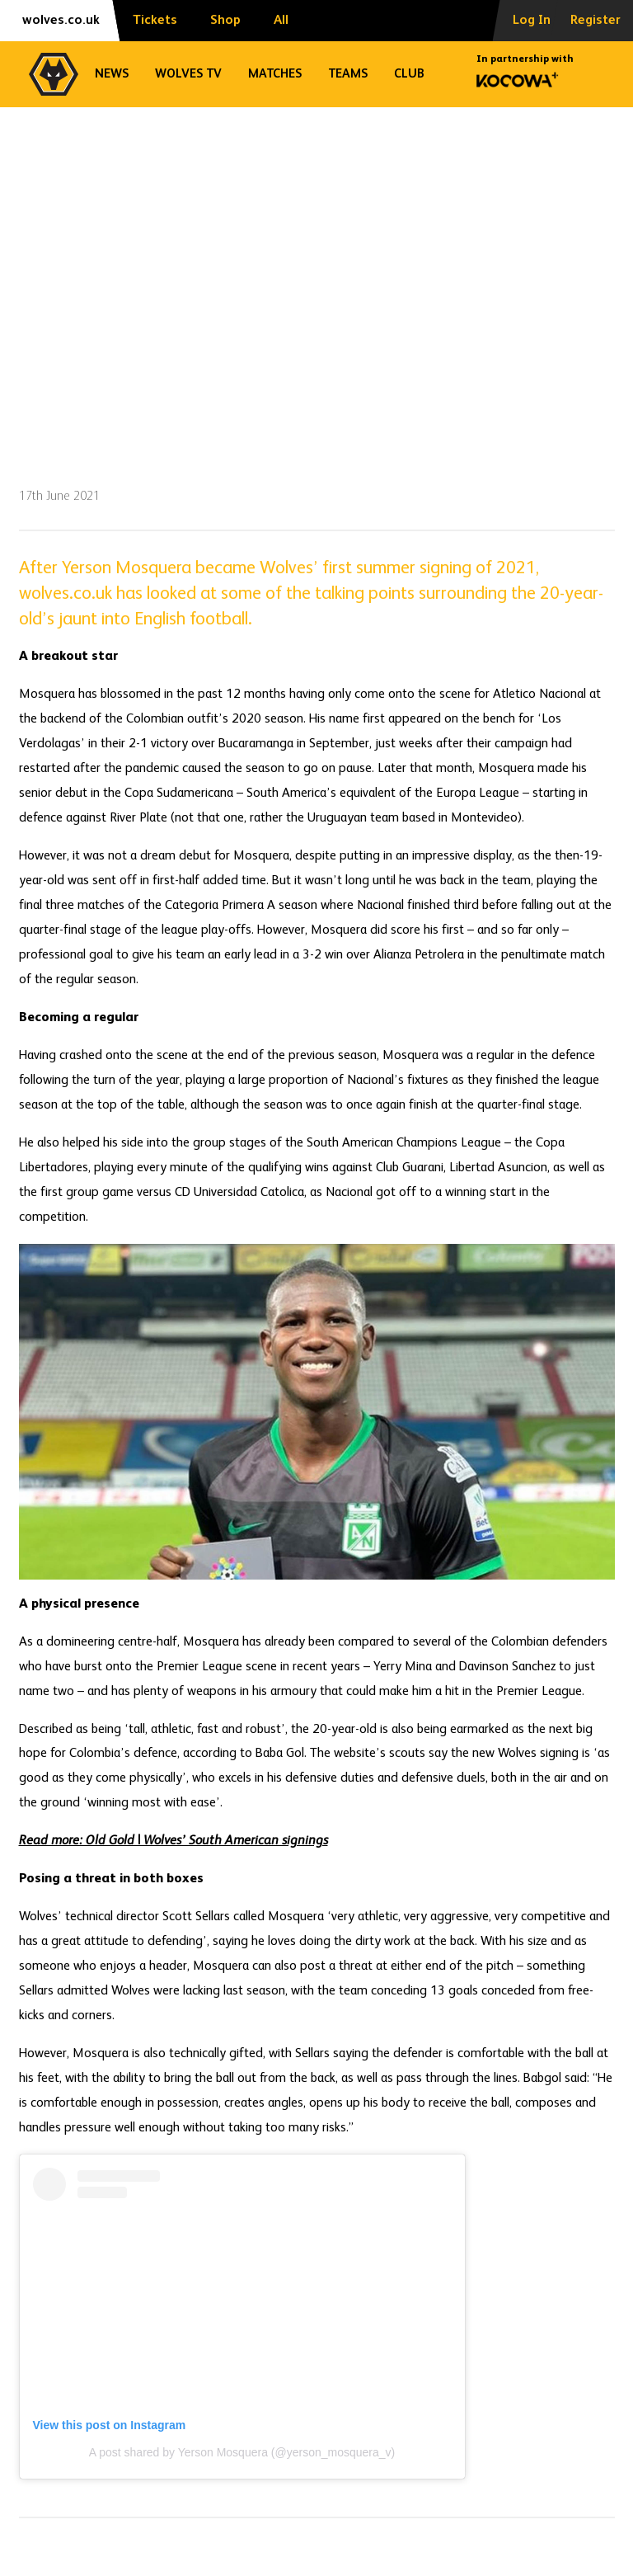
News (112, 74)
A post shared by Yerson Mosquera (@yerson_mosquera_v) (242, 2452)
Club (409, 74)
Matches (275, 74)
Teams (348, 74)
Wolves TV (188, 74)
